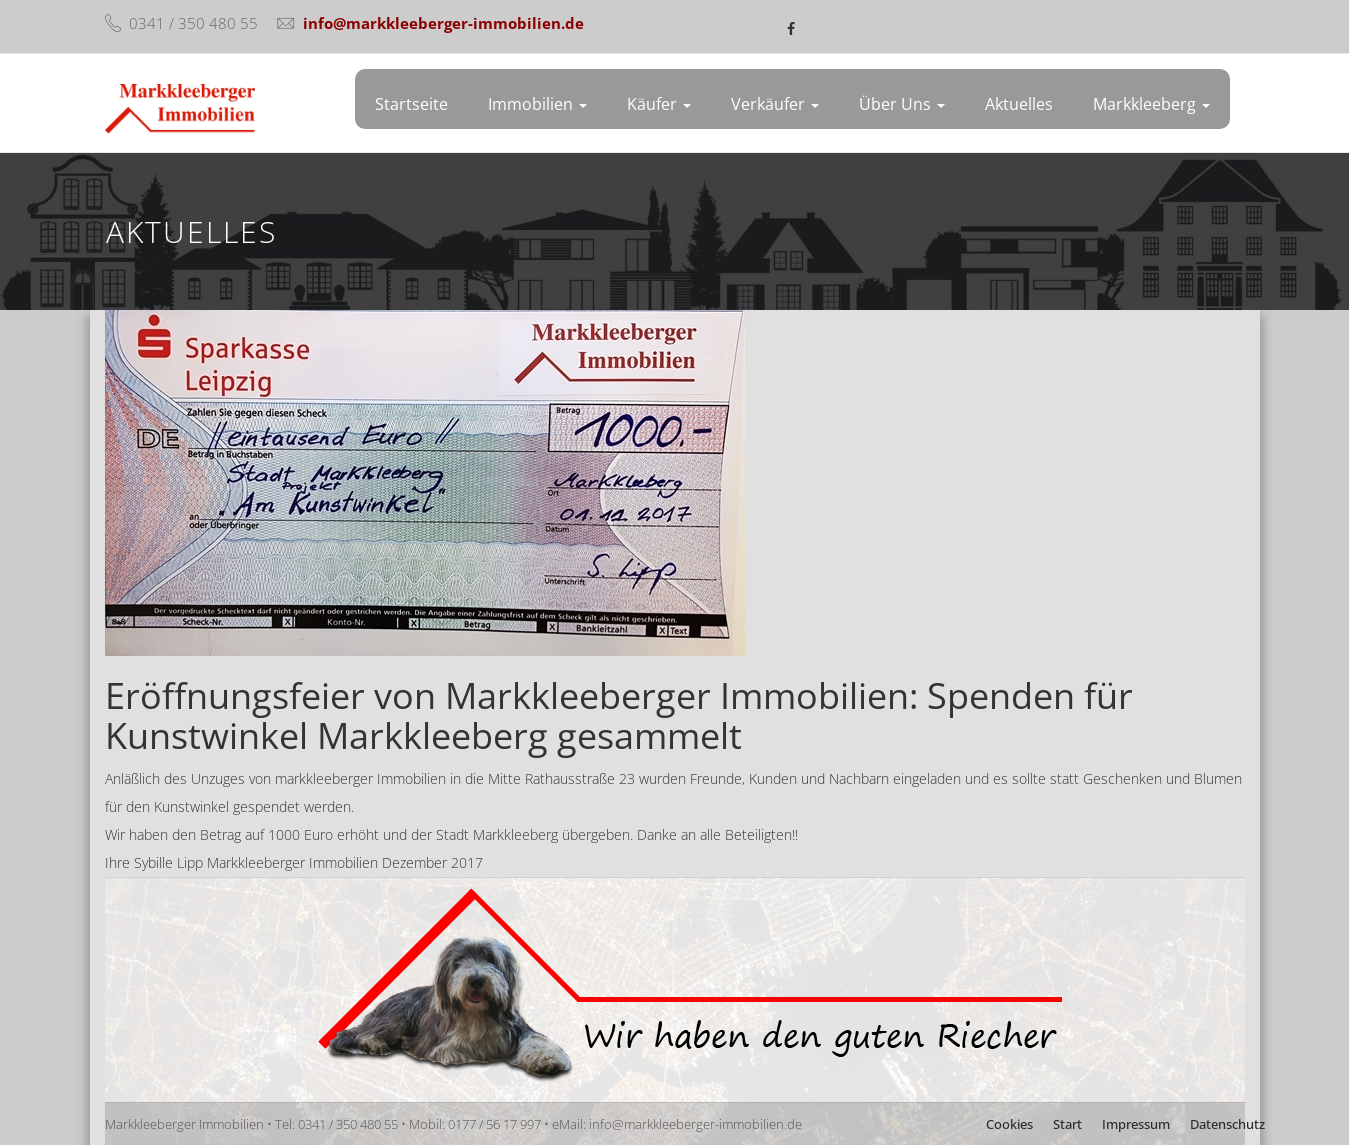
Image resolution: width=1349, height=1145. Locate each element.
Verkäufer (775, 104)
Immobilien (537, 104)
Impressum (1136, 1124)
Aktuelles (1019, 104)
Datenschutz (1227, 1124)
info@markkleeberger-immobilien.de (443, 23)
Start (1067, 1124)
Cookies (1009, 1124)
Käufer (659, 104)
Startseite (411, 104)
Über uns (902, 104)
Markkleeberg (1151, 104)
